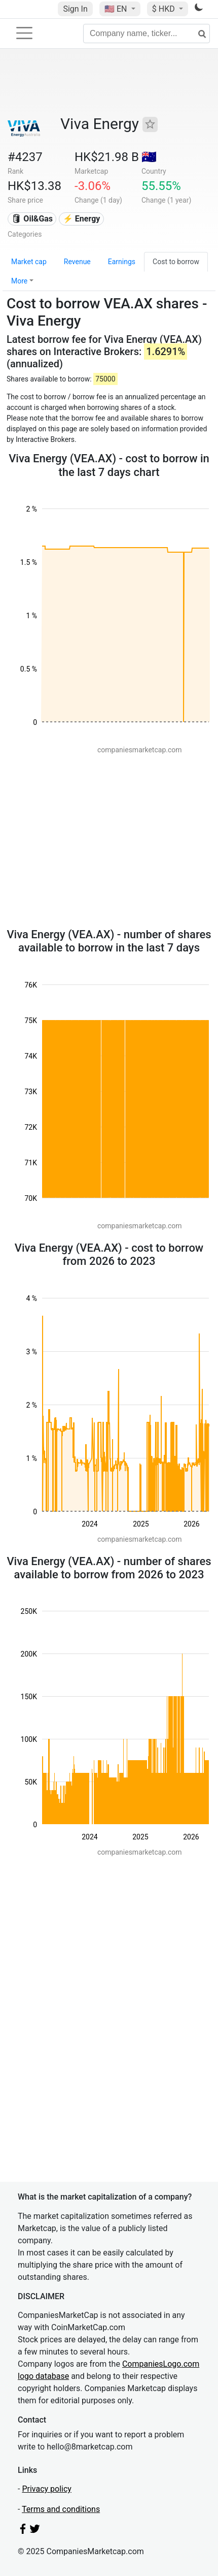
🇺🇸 (116, 9)
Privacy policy (46, 2489)
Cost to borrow (176, 262)
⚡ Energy (81, 219)
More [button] (19, 281)
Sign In (75, 9)
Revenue (77, 262)
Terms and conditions (61, 2509)
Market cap (29, 262)
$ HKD (164, 9)
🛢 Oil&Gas (32, 219)
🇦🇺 (149, 157)
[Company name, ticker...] (146, 33)
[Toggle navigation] (24, 33)
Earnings (121, 262)
